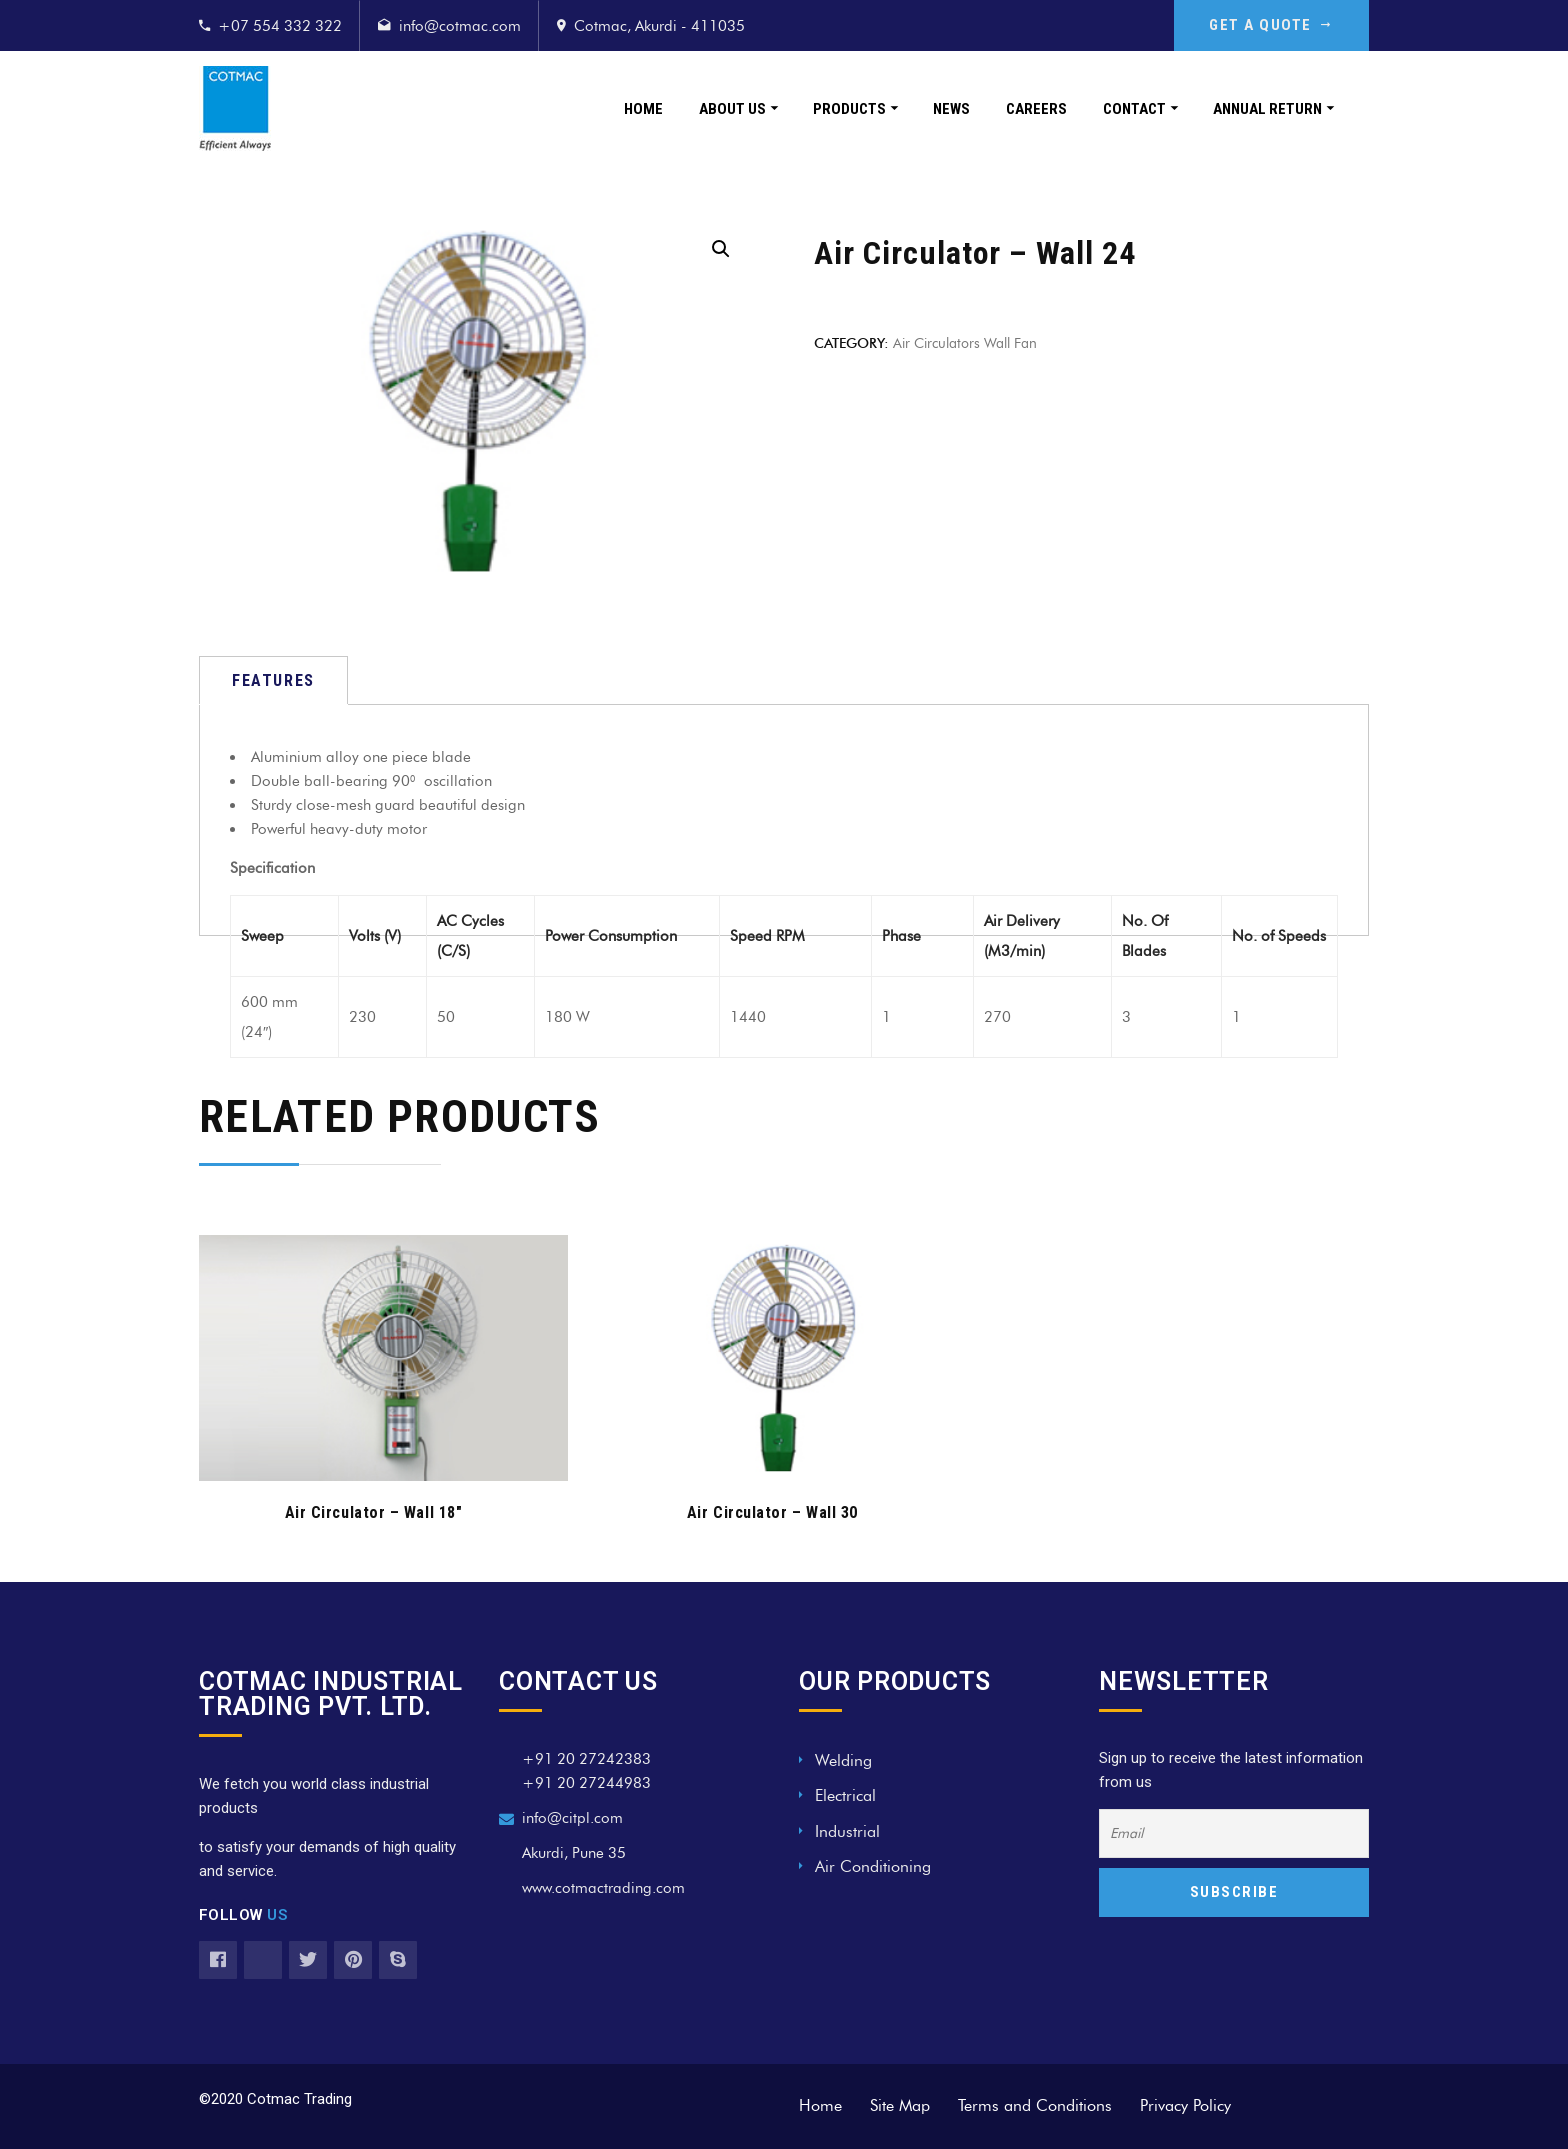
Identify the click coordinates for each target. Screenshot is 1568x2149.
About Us (732, 109)
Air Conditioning (873, 1866)
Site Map (900, 2105)
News (951, 109)
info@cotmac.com (460, 26)
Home (643, 109)
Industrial (847, 1831)
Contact (1134, 109)
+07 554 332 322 (280, 26)
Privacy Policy (1185, 2105)
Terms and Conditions (1035, 2105)
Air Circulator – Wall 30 (772, 1512)
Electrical (845, 1795)
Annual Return (1267, 109)
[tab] (273, 680)
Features (273, 680)
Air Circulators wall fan (965, 343)
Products (849, 109)
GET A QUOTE (1271, 25)
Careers (1036, 109)
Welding (843, 1760)
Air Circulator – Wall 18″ (374, 1512)
